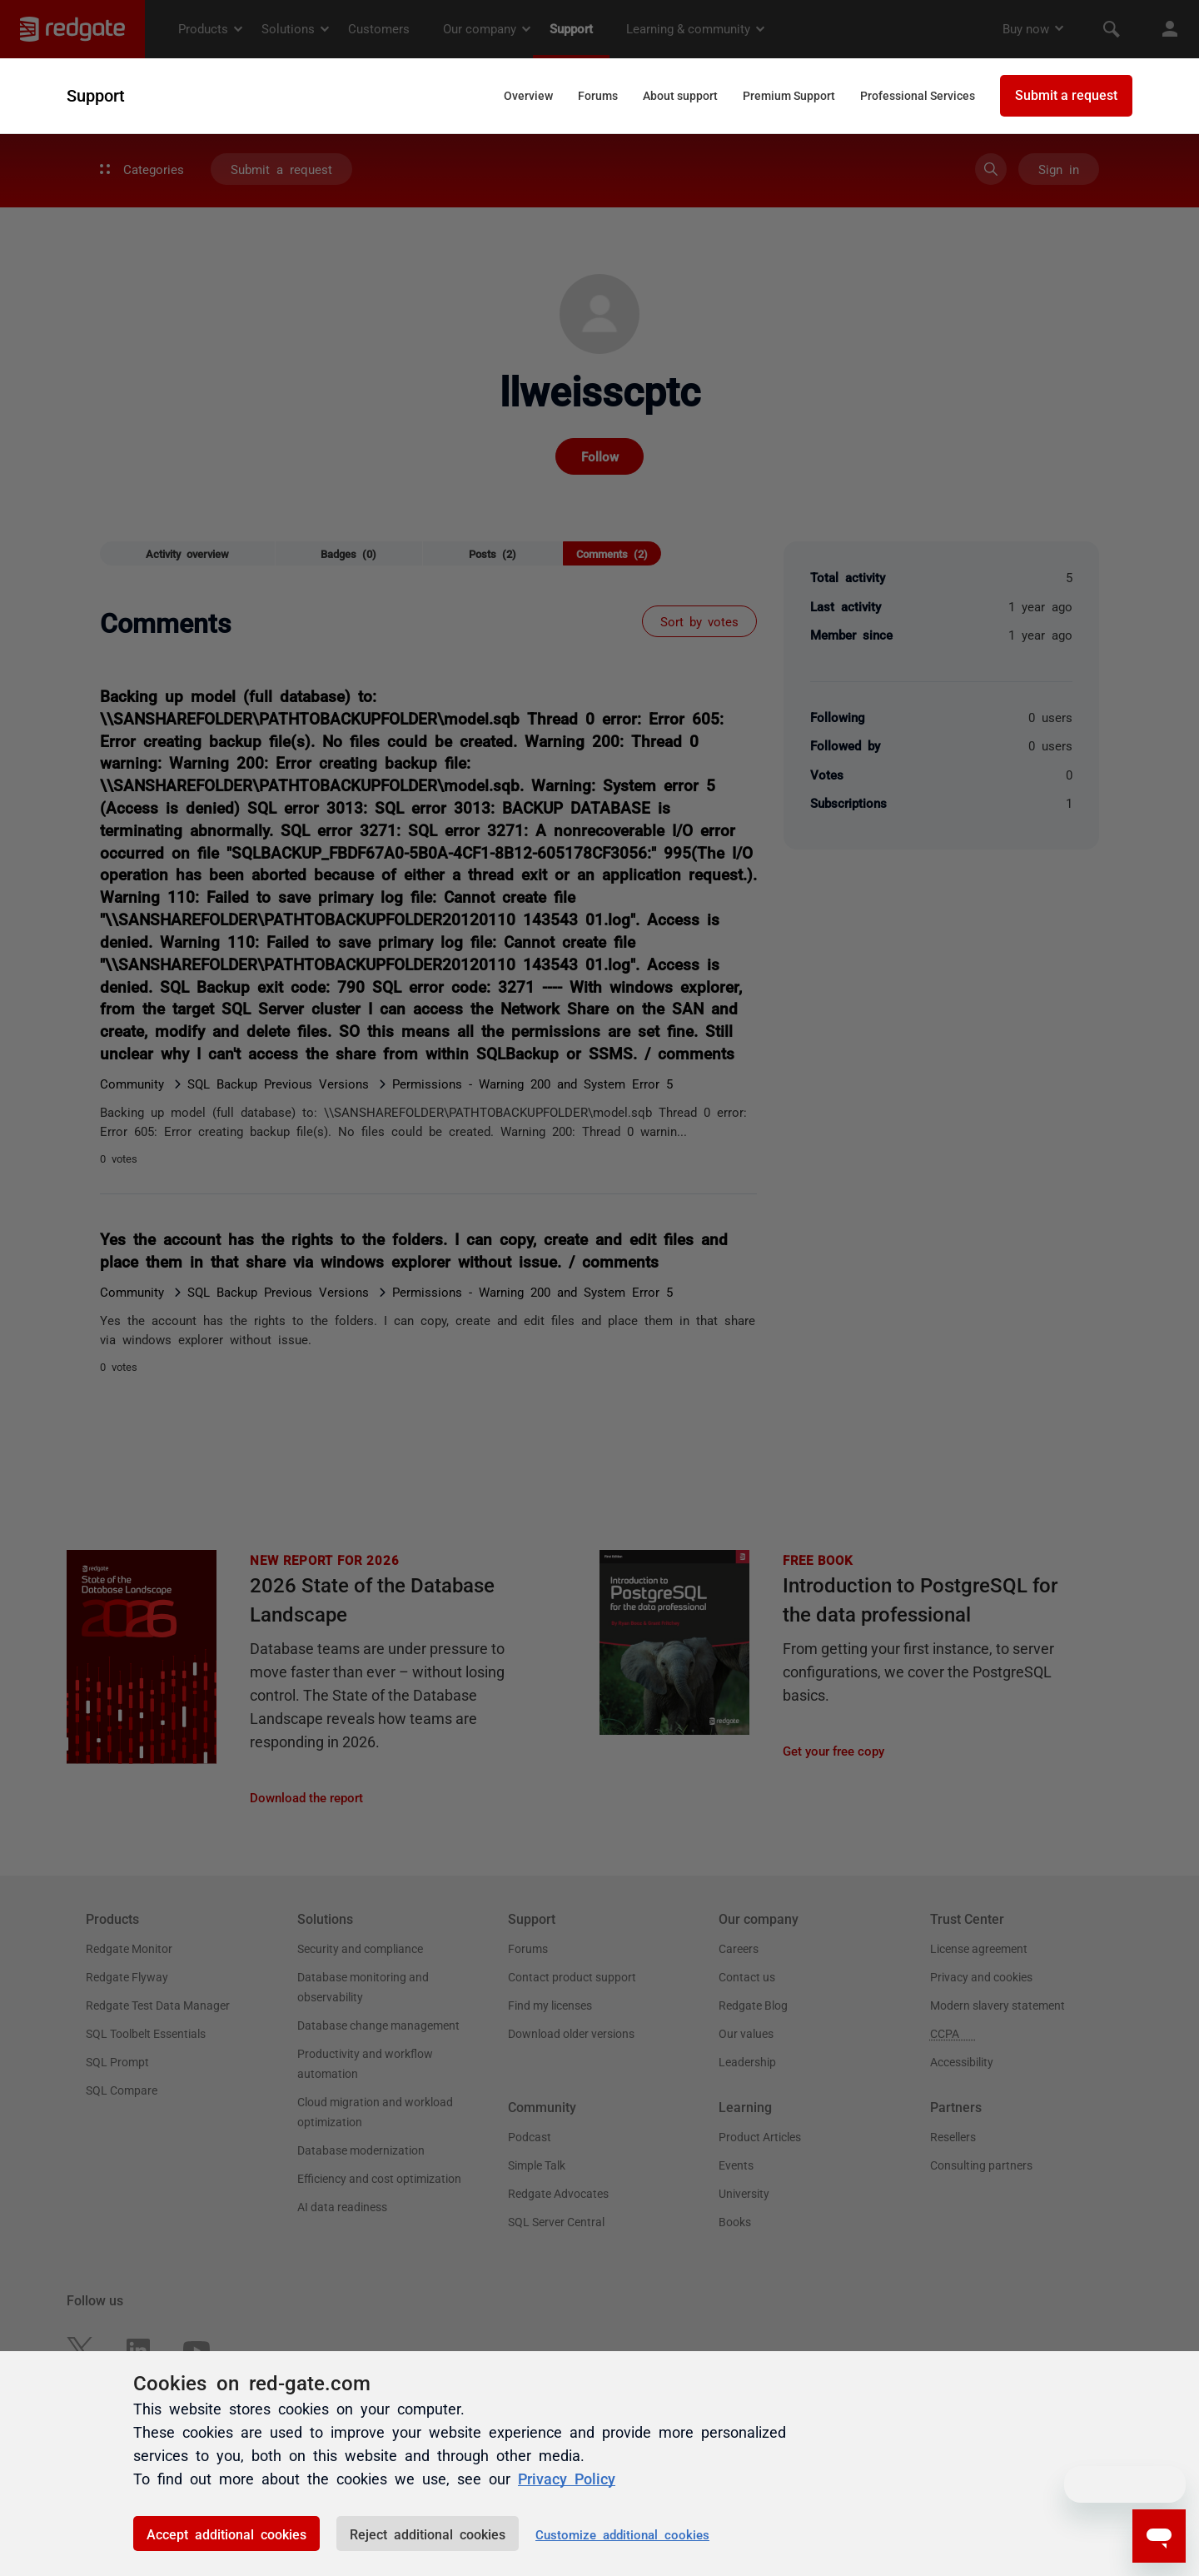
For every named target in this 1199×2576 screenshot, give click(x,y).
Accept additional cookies (226, 2533)
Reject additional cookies (427, 2533)
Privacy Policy (566, 2478)
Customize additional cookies (622, 2534)
